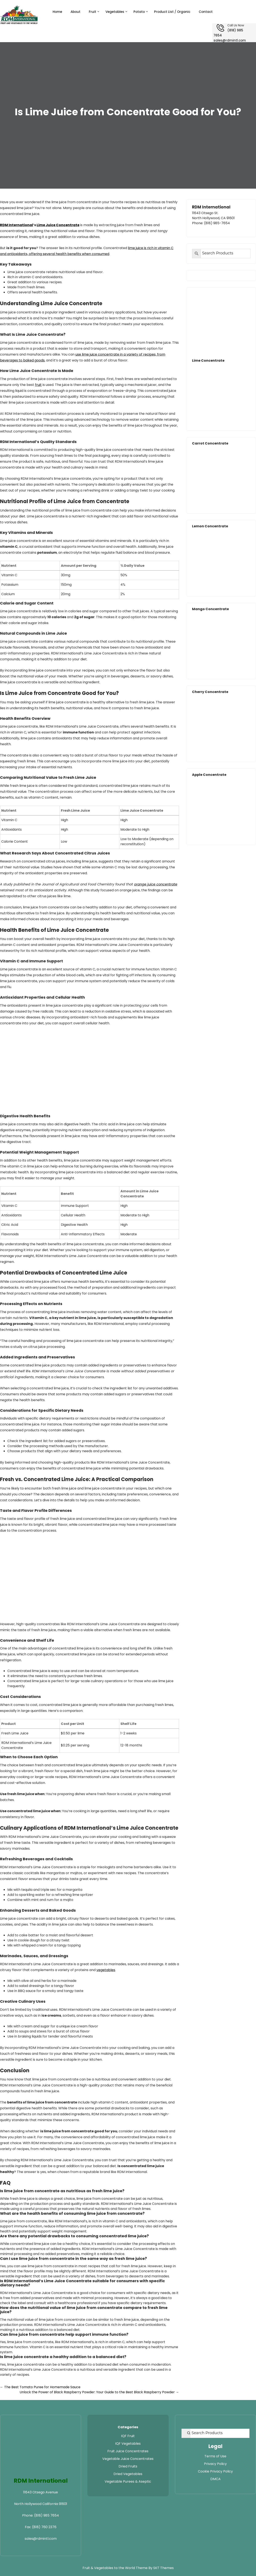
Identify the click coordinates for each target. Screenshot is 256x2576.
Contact (206, 11)
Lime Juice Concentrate (58, 225)
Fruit (92, 11)
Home (57, 11)
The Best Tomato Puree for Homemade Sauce (40, 2387)
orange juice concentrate (155, 884)
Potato (139, 11)
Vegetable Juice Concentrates (127, 2458)
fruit (38, 384)
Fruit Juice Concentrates (127, 2451)
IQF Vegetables (128, 2443)
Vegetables (114, 11)
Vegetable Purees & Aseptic (128, 2481)
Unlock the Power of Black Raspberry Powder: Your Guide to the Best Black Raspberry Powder (99, 2392)
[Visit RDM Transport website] (23, 2467)
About (75, 11)
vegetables (105, 1970)
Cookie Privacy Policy (215, 2471)
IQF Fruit (128, 2436)
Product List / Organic (172, 11)
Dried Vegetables (127, 2473)
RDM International (16, 225)
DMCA (215, 2479)
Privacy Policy (215, 2463)
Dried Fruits (128, 2466)
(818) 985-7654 (217, 223)
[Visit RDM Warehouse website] (58, 2467)
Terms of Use (215, 2456)
